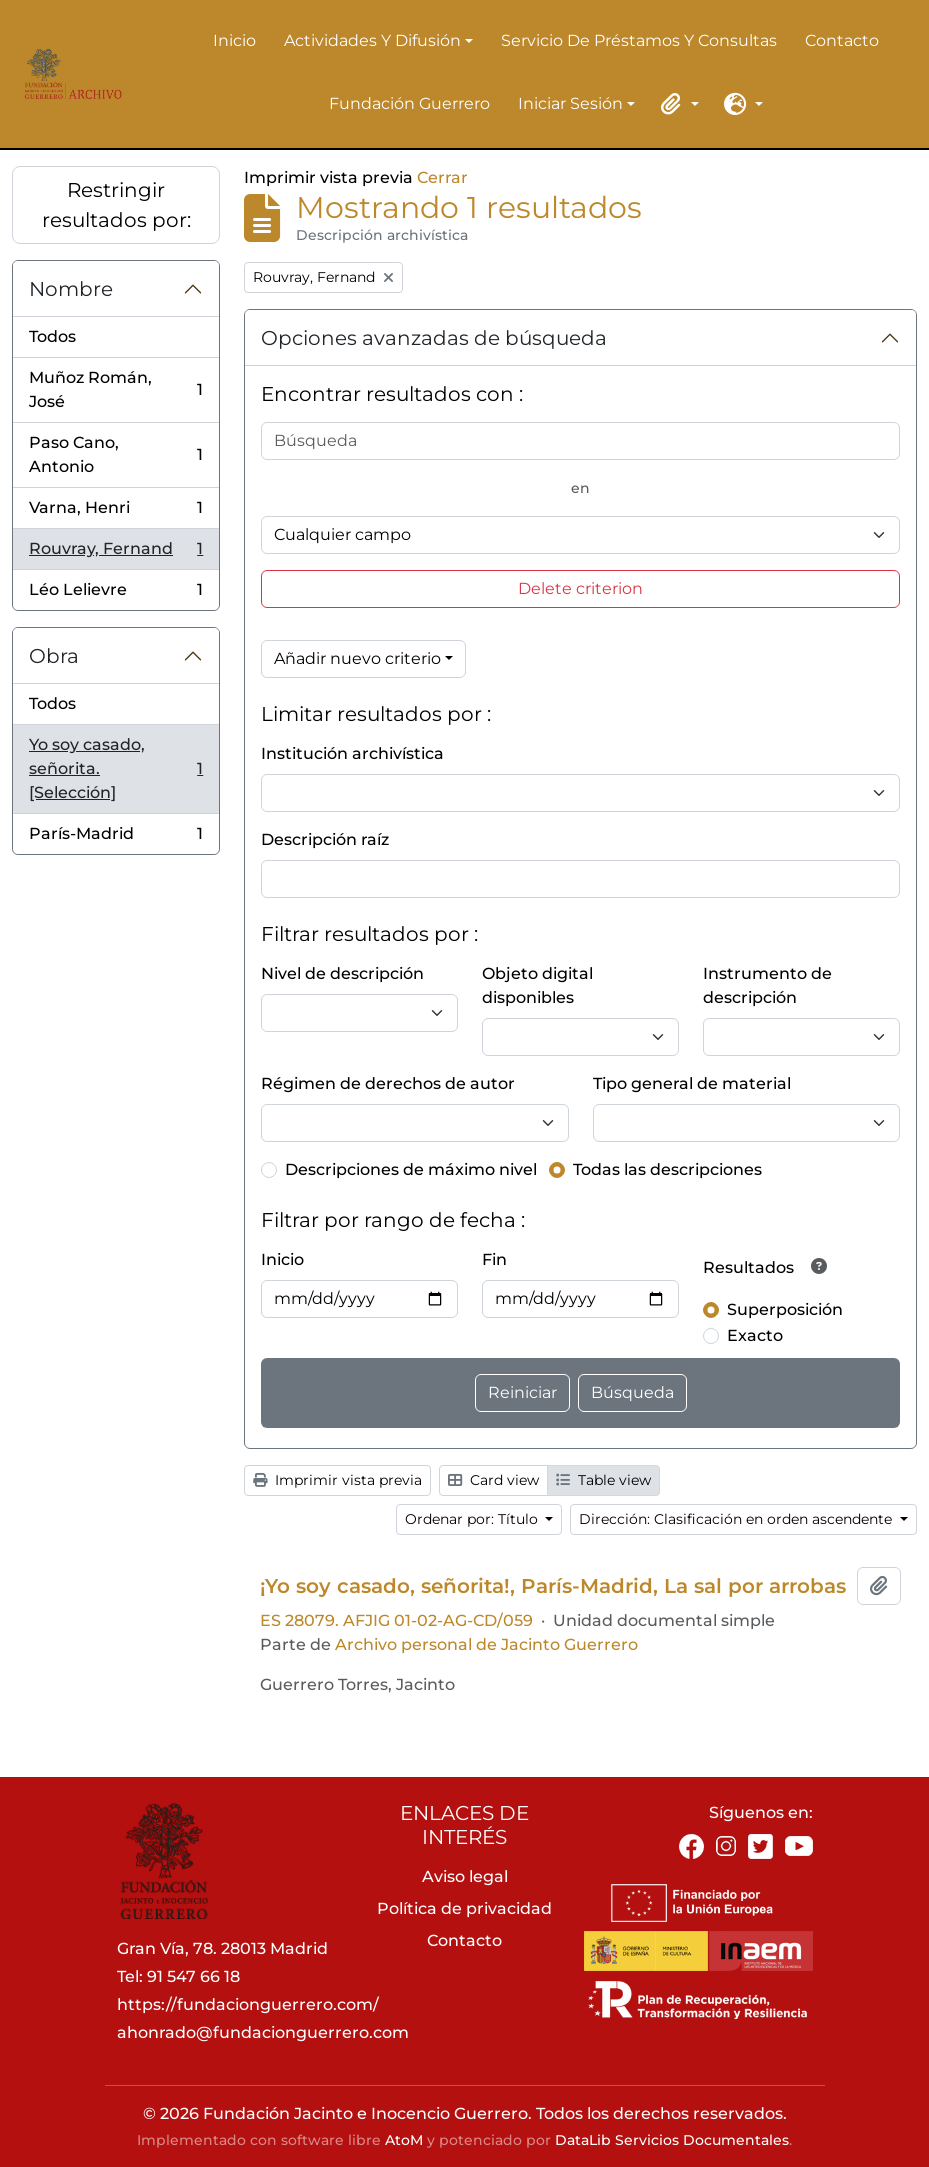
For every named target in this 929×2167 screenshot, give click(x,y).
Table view (603, 1480)
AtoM (404, 2140)
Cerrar (442, 177)
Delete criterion (580, 588)
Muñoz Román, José (115, 389)
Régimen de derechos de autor (388, 1083)
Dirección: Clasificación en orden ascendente (737, 1519)
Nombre (71, 289)
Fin (494, 1259)
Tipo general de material (692, 1083)
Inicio (234, 40)
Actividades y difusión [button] (372, 42)
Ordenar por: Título (473, 1519)
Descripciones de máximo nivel (411, 1169)
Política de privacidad (464, 1908)
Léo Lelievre (115, 594)
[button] (677, 104)
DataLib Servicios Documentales (672, 2140)
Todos (52, 336)
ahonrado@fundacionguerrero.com (263, 2032)
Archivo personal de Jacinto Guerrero (486, 1644)
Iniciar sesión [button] (570, 105)
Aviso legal (465, 1876)
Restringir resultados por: (116, 205)
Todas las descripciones (667, 1169)
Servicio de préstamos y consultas (639, 40)
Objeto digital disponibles (537, 985)
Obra (54, 656)
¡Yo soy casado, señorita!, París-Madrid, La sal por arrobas (553, 1586)
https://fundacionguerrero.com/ (248, 2004)
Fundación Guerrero (409, 103)
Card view (493, 1480)
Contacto (842, 40)
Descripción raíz (325, 839)
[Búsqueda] (580, 441)
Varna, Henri (115, 512)
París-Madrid (115, 838)
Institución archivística (352, 753)
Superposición (785, 1309)
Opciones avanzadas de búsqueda (434, 338)
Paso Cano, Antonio (115, 454)
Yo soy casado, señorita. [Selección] (115, 768)
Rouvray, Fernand (115, 553)
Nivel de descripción (342, 973)
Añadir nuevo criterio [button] (357, 658)
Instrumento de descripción (767, 985)
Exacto (755, 1335)
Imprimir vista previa (337, 1480)
